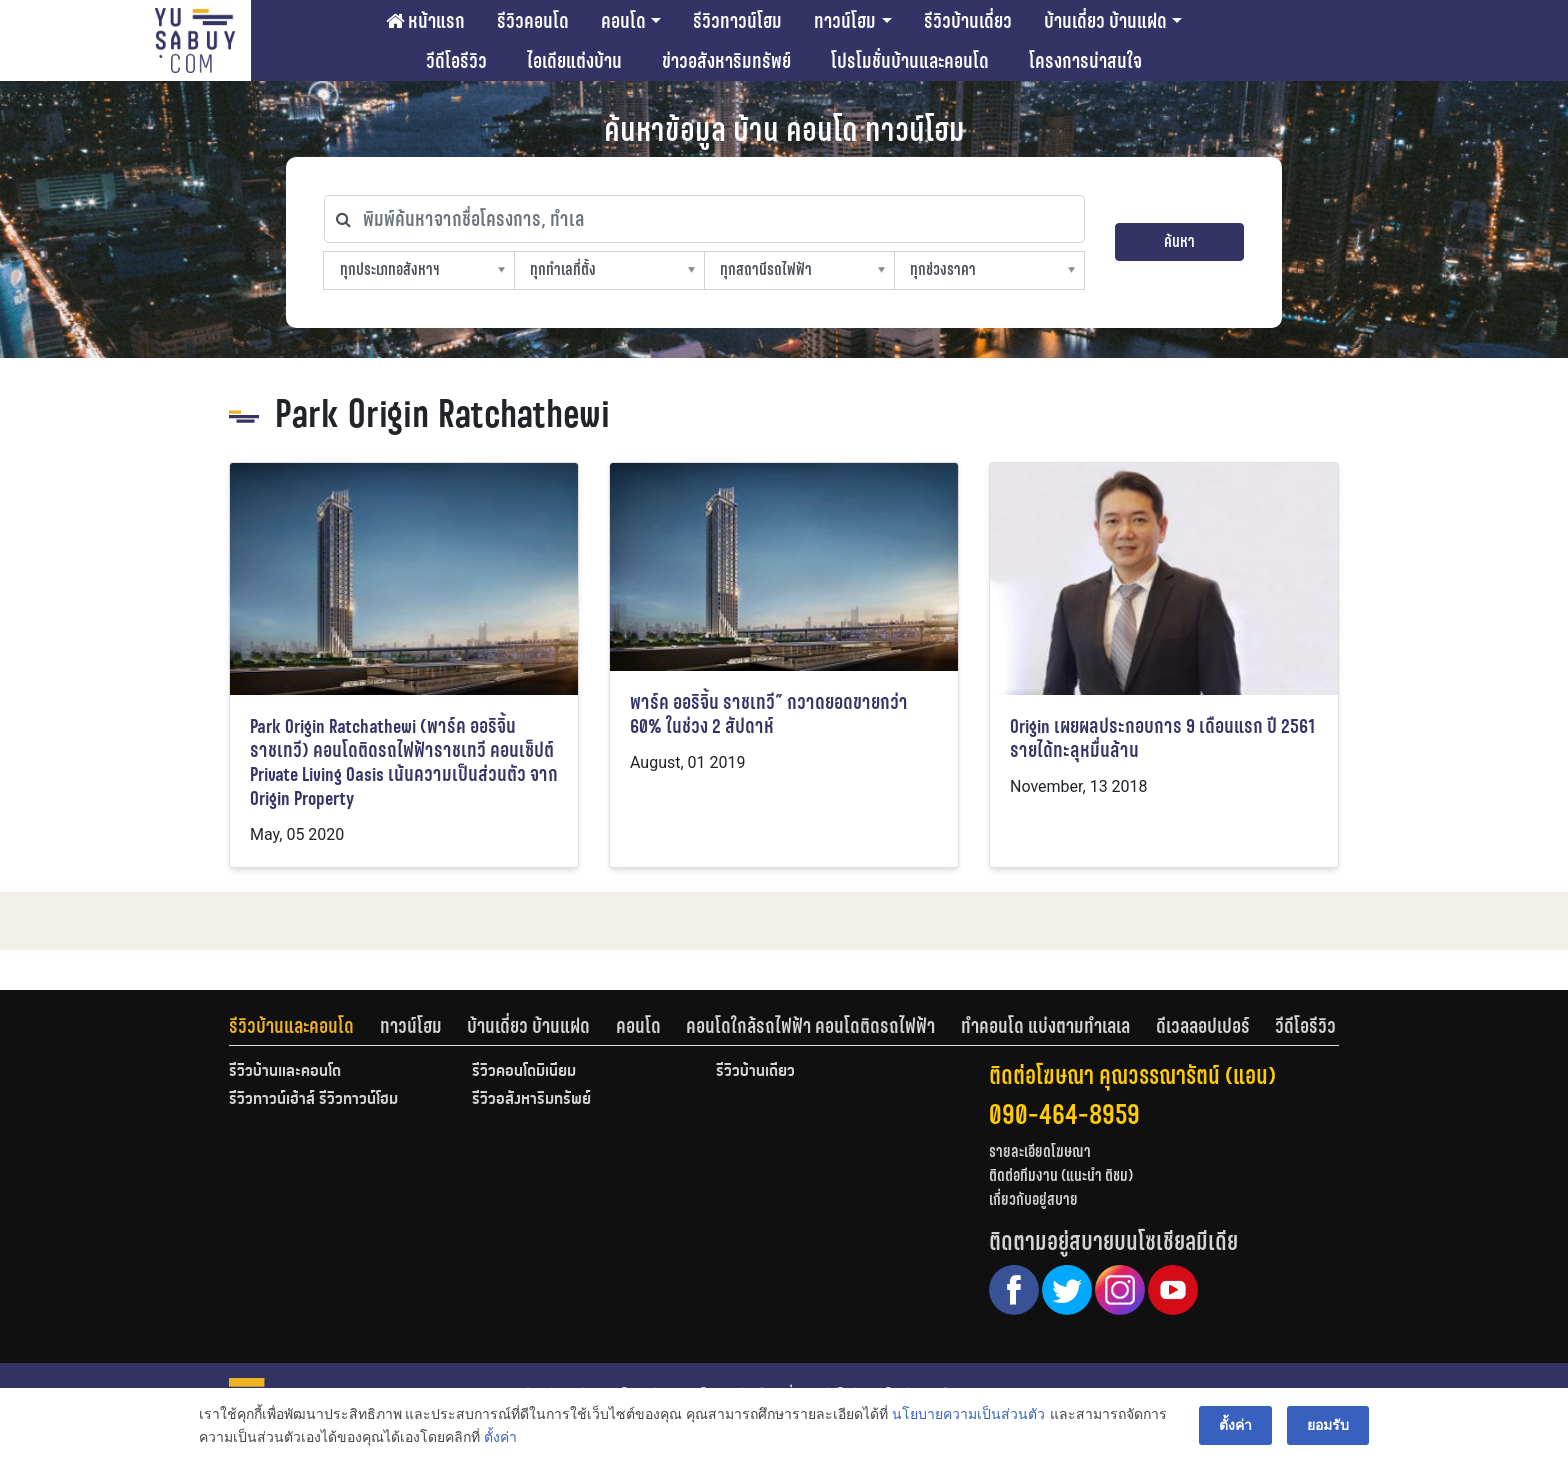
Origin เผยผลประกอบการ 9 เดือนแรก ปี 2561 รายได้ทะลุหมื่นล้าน (1162, 738)
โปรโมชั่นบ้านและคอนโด (910, 61)
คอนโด (623, 21)
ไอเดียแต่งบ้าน (574, 61)
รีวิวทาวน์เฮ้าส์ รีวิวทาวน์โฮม (313, 1100)
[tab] (304, 1026)
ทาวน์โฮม (845, 21)
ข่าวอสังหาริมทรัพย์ (726, 61)
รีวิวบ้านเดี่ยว (968, 21)
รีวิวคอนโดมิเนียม (524, 1072)
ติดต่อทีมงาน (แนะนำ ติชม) (1061, 1175)
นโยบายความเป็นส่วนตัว (968, 1414)
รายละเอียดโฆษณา (1040, 1151)
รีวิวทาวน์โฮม (737, 21)
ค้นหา (1179, 241)
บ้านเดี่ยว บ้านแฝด (1105, 21)
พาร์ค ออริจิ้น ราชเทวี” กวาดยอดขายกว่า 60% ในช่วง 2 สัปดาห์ (769, 714)
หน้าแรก (425, 21)
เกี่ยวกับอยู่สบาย (1033, 1199)
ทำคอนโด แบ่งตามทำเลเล (1045, 1026)
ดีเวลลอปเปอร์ (1203, 1026)
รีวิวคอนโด (533, 21)
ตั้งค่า (500, 1437)
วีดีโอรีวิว (456, 61)
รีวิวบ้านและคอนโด (291, 1026)
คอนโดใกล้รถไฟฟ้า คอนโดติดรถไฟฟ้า (810, 1026)
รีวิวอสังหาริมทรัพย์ (531, 1100)
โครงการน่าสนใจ (1085, 61)
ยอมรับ (1328, 1425)
